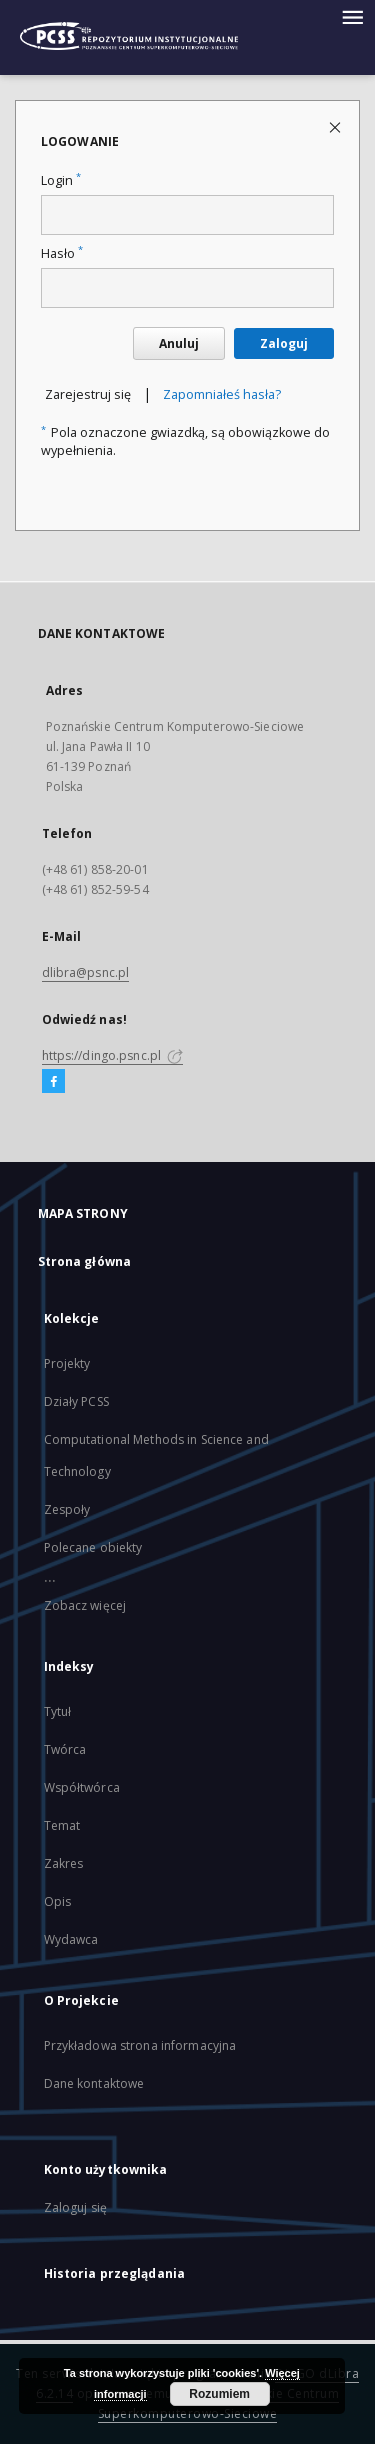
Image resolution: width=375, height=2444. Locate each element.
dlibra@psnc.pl (86, 972)
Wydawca (71, 1939)
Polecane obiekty (93, 1547)
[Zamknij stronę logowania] (336, 126)
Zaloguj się (76, 2207)
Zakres (64, 1863)
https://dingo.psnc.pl (113, 1055)
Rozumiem (219, 2394)
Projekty (67, 1363)
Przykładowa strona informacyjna (140, 2045)
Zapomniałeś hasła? (222, 394)
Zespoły (67, 1509)
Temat (62, 1825)
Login (61, 180)
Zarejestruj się (88, 394)
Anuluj (179, 343)
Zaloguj (284, 343)
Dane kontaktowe (94, 2083)
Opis (57, 1901)
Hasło (62, 253)
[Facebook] (53, 1082)
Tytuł (58, 1711)
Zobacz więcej (85, 1605)
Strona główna (85, 1261)
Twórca (65, 1749)
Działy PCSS (76, 1401)
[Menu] (352, 16)
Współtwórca (82, 1787)
